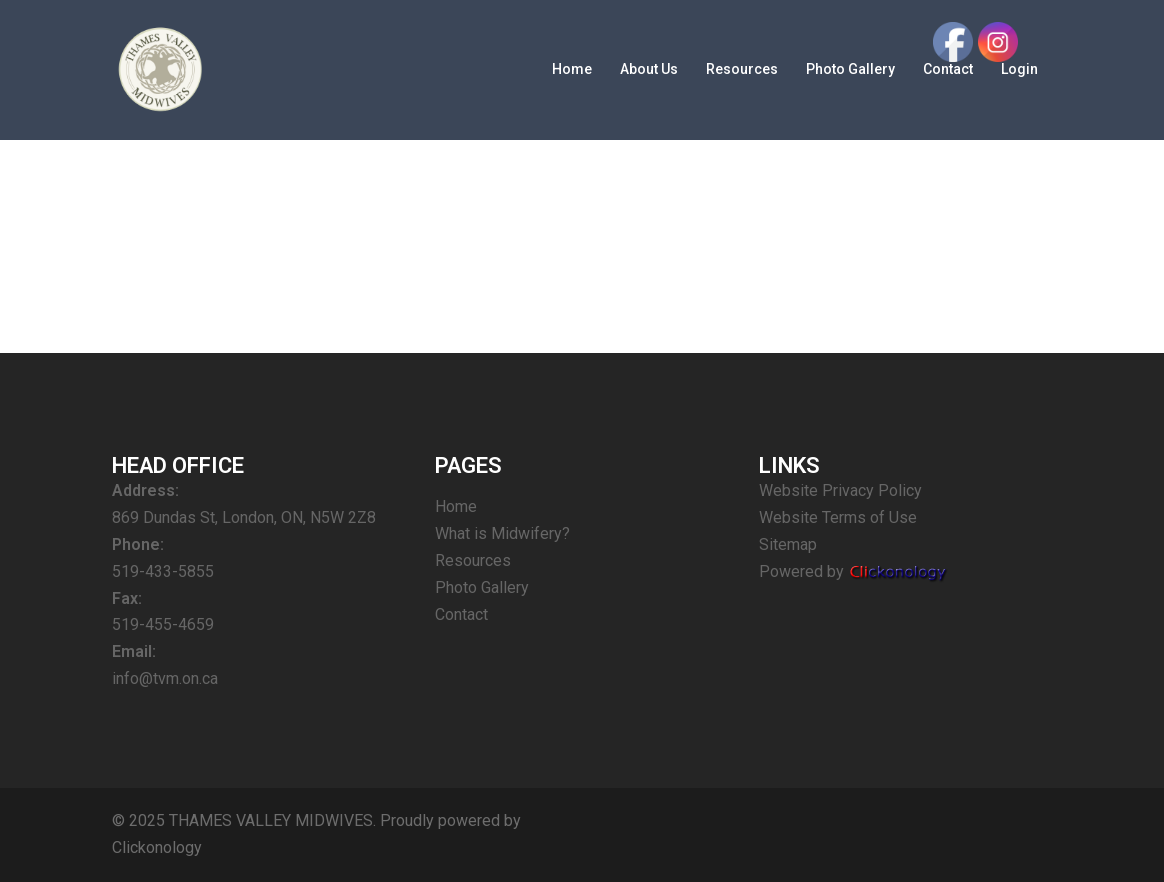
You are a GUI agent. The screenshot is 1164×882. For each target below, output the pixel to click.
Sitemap (788, 544)
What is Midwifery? (502, 533)
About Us (649, 69)
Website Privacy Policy (840, 490)
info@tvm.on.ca (165, 678)
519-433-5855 (163, 571)
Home (572, 69)
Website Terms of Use (838, 517)
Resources (742, 69)
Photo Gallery (850, 69)
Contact (461, 614)
